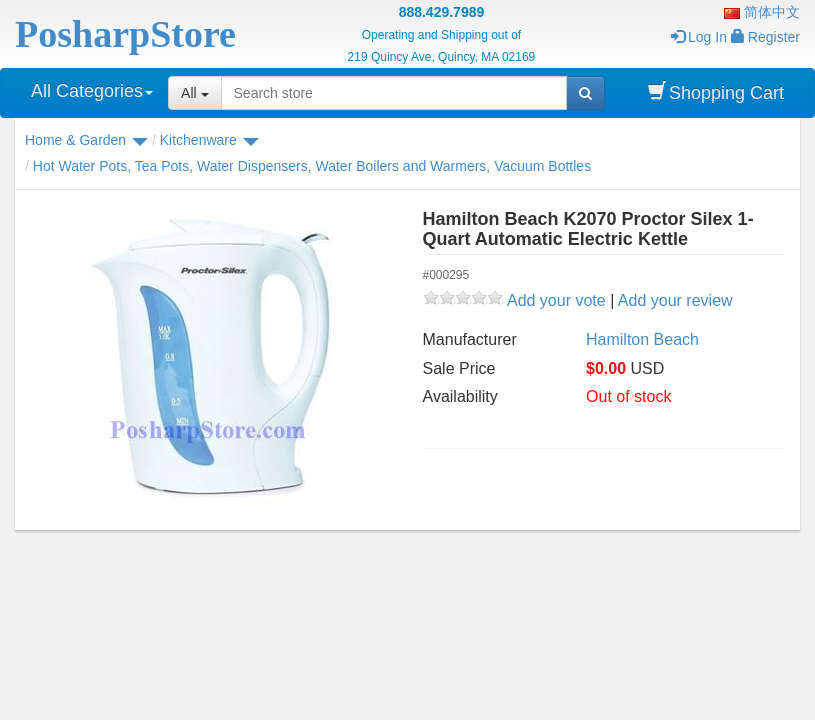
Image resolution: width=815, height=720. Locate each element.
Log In (699, 37)
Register (765, 37)
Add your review (675, 300)
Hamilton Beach (642, 339)
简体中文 (762, 12)
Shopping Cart (716, 92)
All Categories (92, 91)
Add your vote (556, 300)
